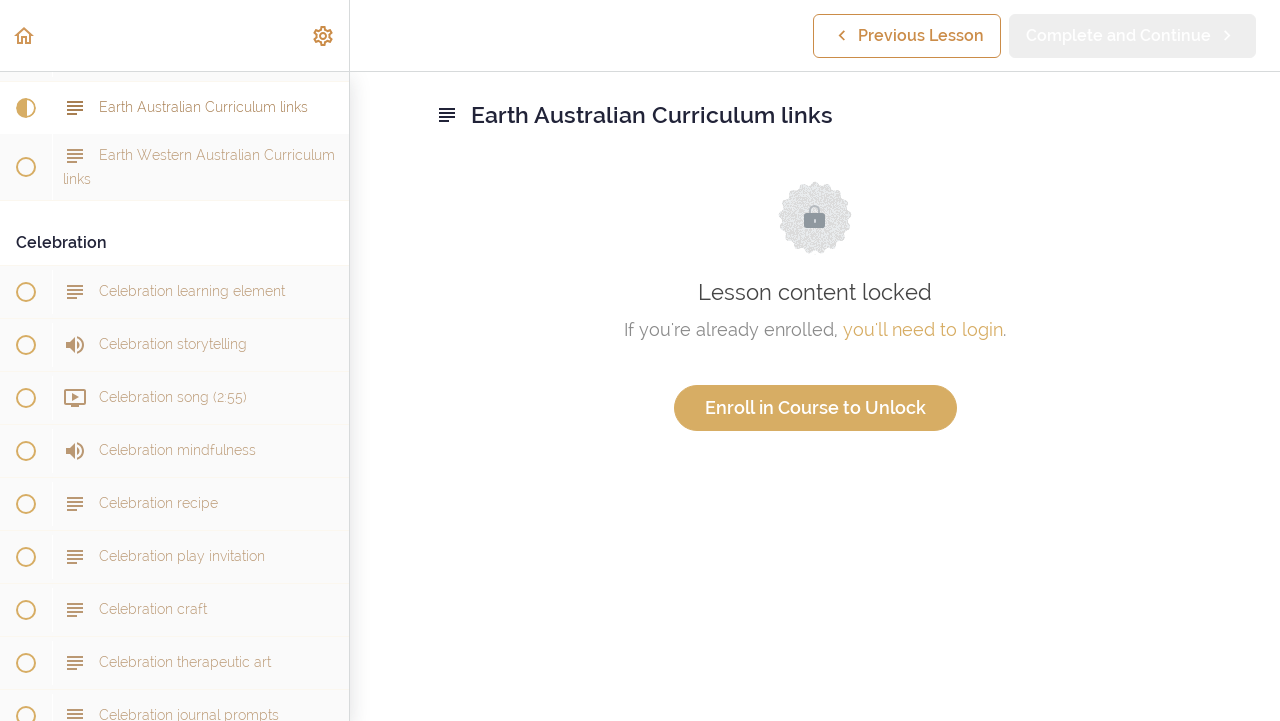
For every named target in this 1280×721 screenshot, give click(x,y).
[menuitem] (324, 35)
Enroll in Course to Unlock (815, 407)
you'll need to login (923, 329)
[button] (25, 35)
